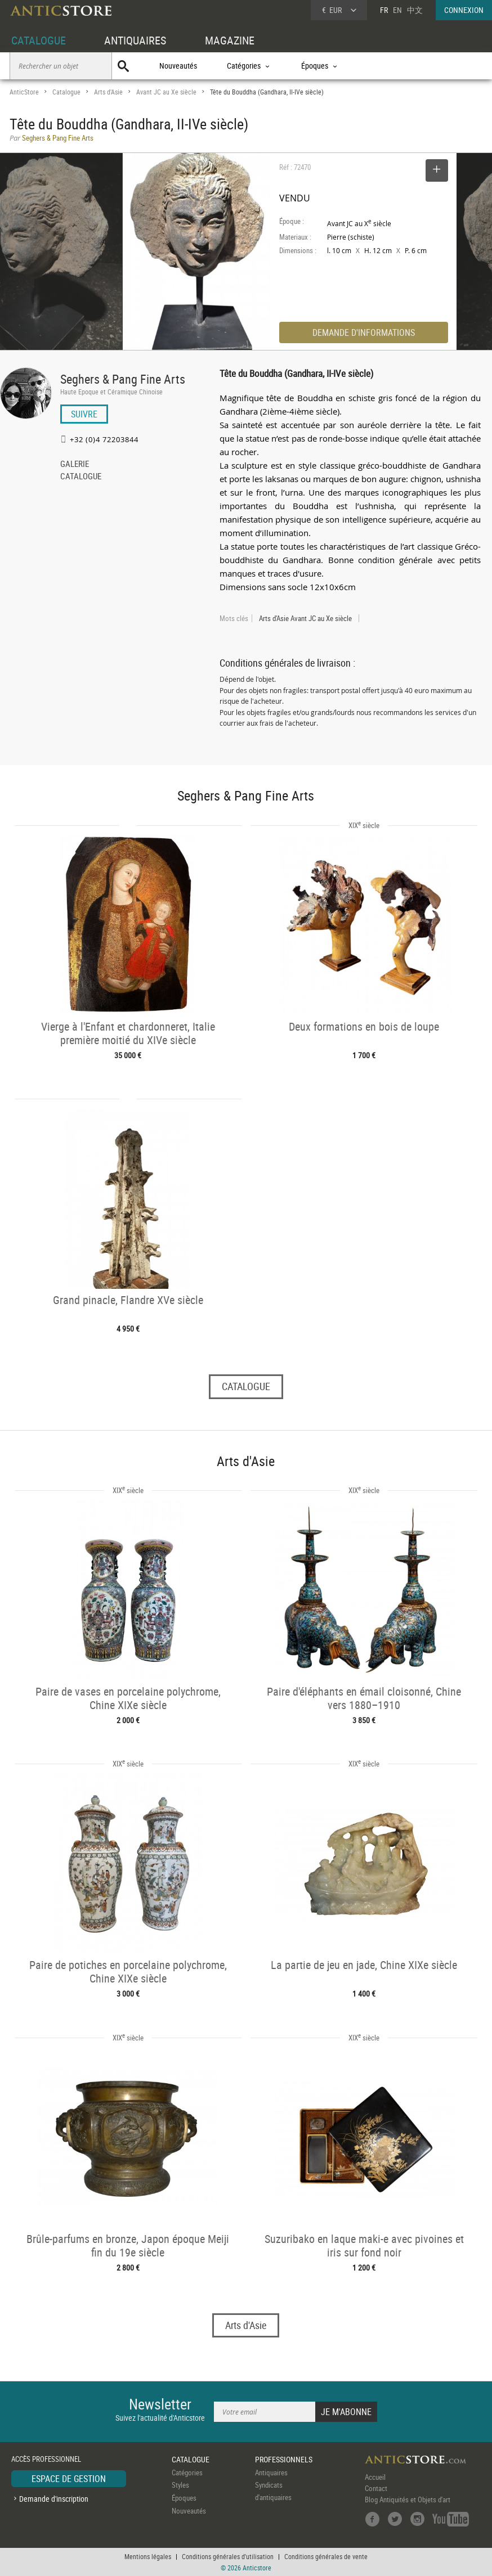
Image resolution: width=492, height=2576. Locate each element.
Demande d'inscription (53, 2498)
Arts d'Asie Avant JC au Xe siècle (305, 618)
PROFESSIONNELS (283, 2459)
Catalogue (66, 92)
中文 (415, 10)
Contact (376, 2488)
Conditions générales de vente (326, 2556)
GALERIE (74, 464)
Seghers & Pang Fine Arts (122, 379)
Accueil (375, 2477)
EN (397, 10)
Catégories (187, 2472)
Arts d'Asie (108, 92)
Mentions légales (147, 2556)
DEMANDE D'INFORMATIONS (363, 332)
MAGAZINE (229, 40)
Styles (180, 2485)
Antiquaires (271, 2472)
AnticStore (24, 92)
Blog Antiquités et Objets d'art (407, 2499)
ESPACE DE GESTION (69, 2478)
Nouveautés (178, 65)
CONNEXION (464, 10)
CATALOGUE (38, 40)
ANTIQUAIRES (135, 40)
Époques (184, 2498)
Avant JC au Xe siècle (166, 92)
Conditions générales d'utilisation (228, 2556)
